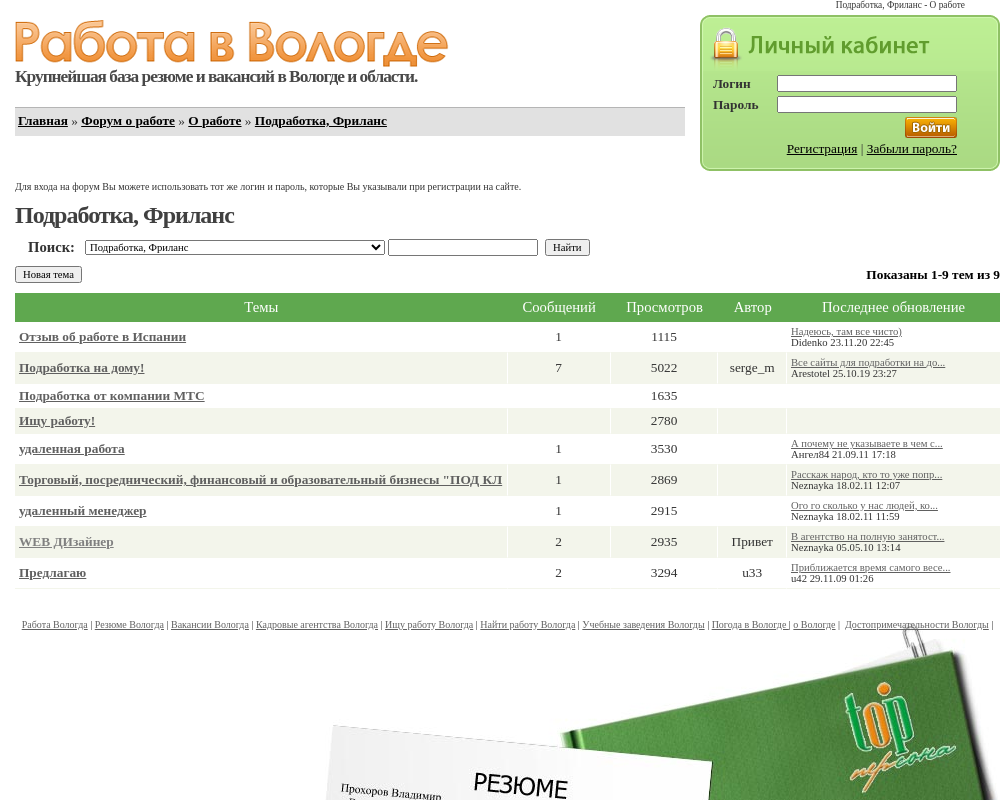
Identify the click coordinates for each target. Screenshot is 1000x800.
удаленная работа (72, 448)
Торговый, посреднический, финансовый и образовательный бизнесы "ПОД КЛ (260, 479)
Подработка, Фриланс (321, 120)
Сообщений (559, 307)
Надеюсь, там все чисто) (846, 331)
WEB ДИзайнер (66, 541)
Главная (43, 120)
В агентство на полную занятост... (867, 536)
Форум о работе (128, 120)
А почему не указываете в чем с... (867, 443)
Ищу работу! (57, 420)
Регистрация (822, 148)
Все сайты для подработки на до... (868, 362)
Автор (753, 307)
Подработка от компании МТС (112, 395)
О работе (214, 120)
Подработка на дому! (81, 367)
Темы (261, 307)
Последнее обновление (893, 307)
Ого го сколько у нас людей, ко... (864, 505)
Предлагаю (52, 572)
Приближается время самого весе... (871, 567)
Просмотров (664, 307)
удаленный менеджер (83, 510)
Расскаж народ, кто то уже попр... (866, 474)
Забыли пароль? (912, 148)
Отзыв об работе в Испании (102, 336)
